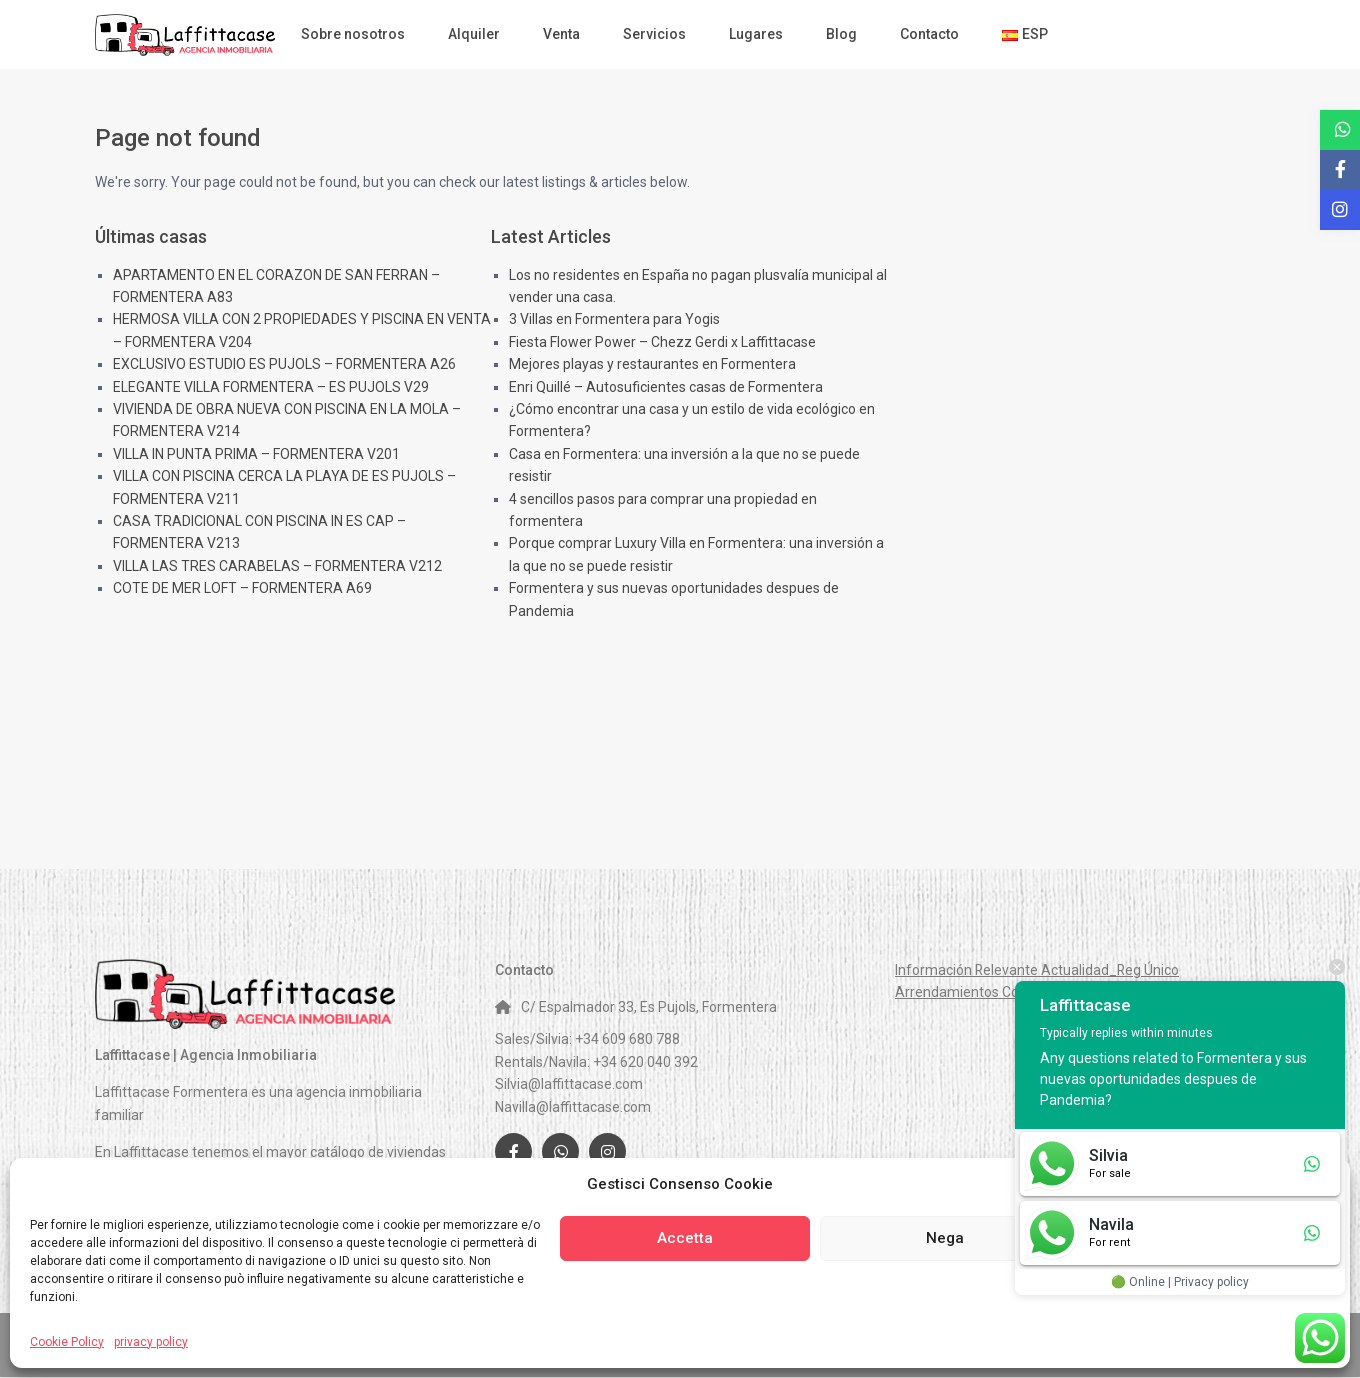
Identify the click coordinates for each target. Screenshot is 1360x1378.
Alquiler (474, 34)
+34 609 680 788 (627, 1039)
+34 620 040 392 (645, 1062)
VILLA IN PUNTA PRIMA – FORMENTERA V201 (256, 454)
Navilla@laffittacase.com (573, 1107)
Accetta (685, 1238)
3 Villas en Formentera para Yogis (614, 319)
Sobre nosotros (353, 34)
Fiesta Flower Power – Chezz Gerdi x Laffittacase (662, 342)
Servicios (654, 34)
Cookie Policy (67, 1342)
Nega (945, 1238)
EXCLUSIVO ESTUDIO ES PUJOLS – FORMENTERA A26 (284, 364)
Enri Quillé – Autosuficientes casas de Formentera (666, 387)
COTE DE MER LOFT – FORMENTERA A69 (242, 588)
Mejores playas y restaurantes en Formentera (652, 364)
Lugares (756, 34)
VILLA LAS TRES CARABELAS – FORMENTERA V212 (277, 566)
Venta (561, 34)
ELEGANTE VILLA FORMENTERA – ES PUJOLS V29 (271, 387)
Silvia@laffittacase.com (569, 1084)
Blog (841, 34)
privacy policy (151, 1342)
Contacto (929, 34)
